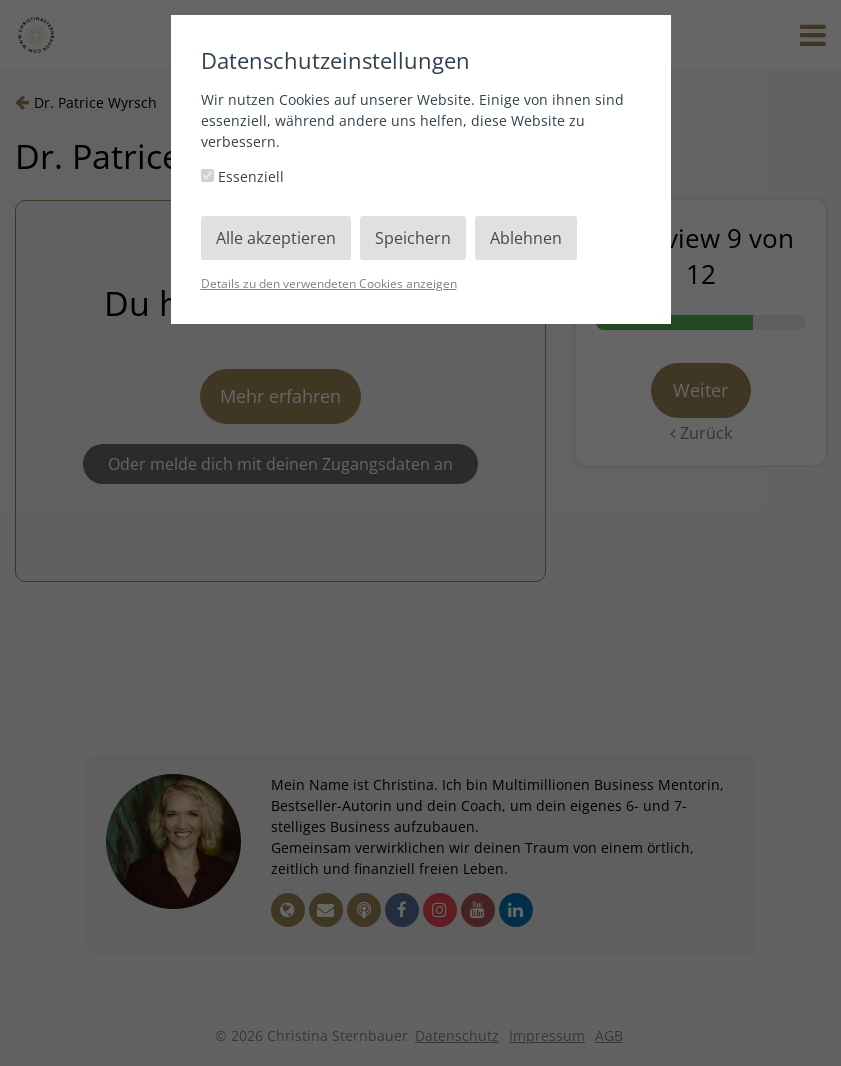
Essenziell (242, 176)
